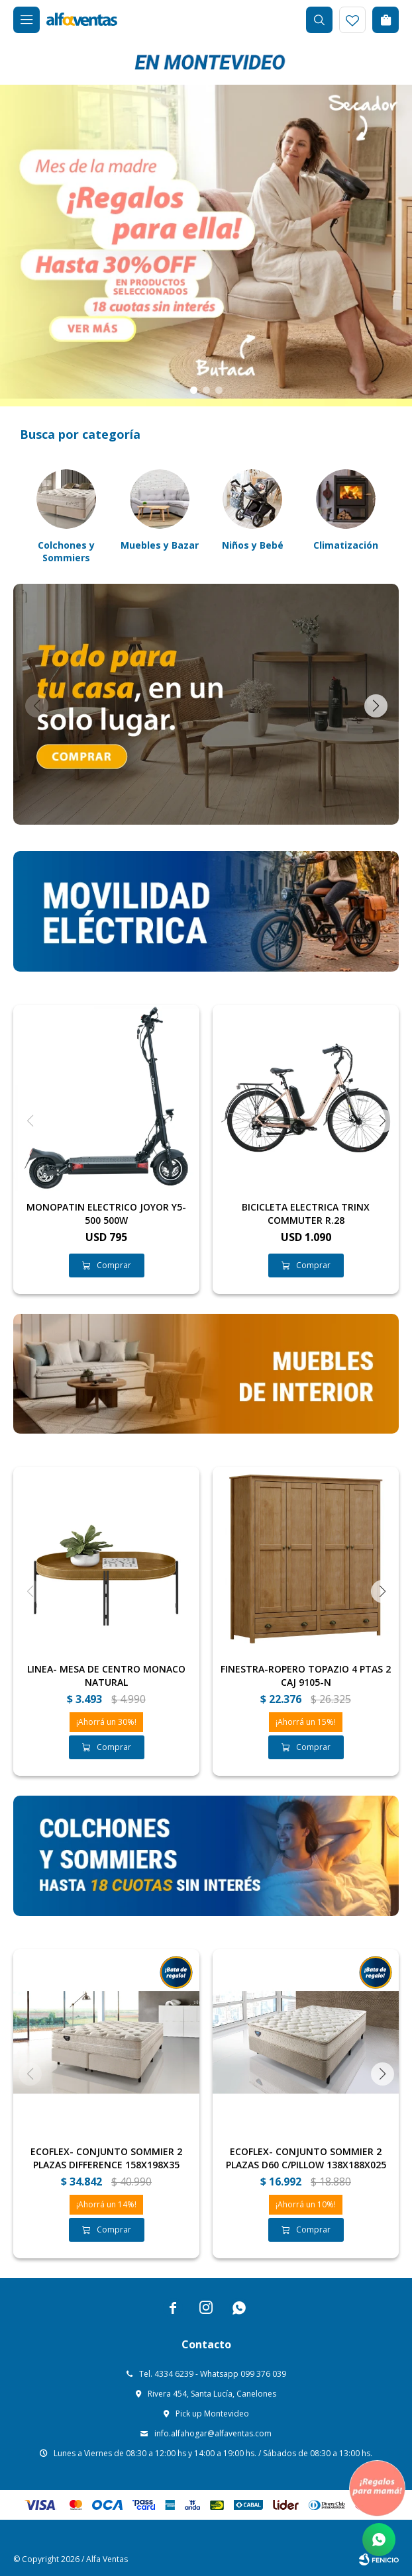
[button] (193, 390)
